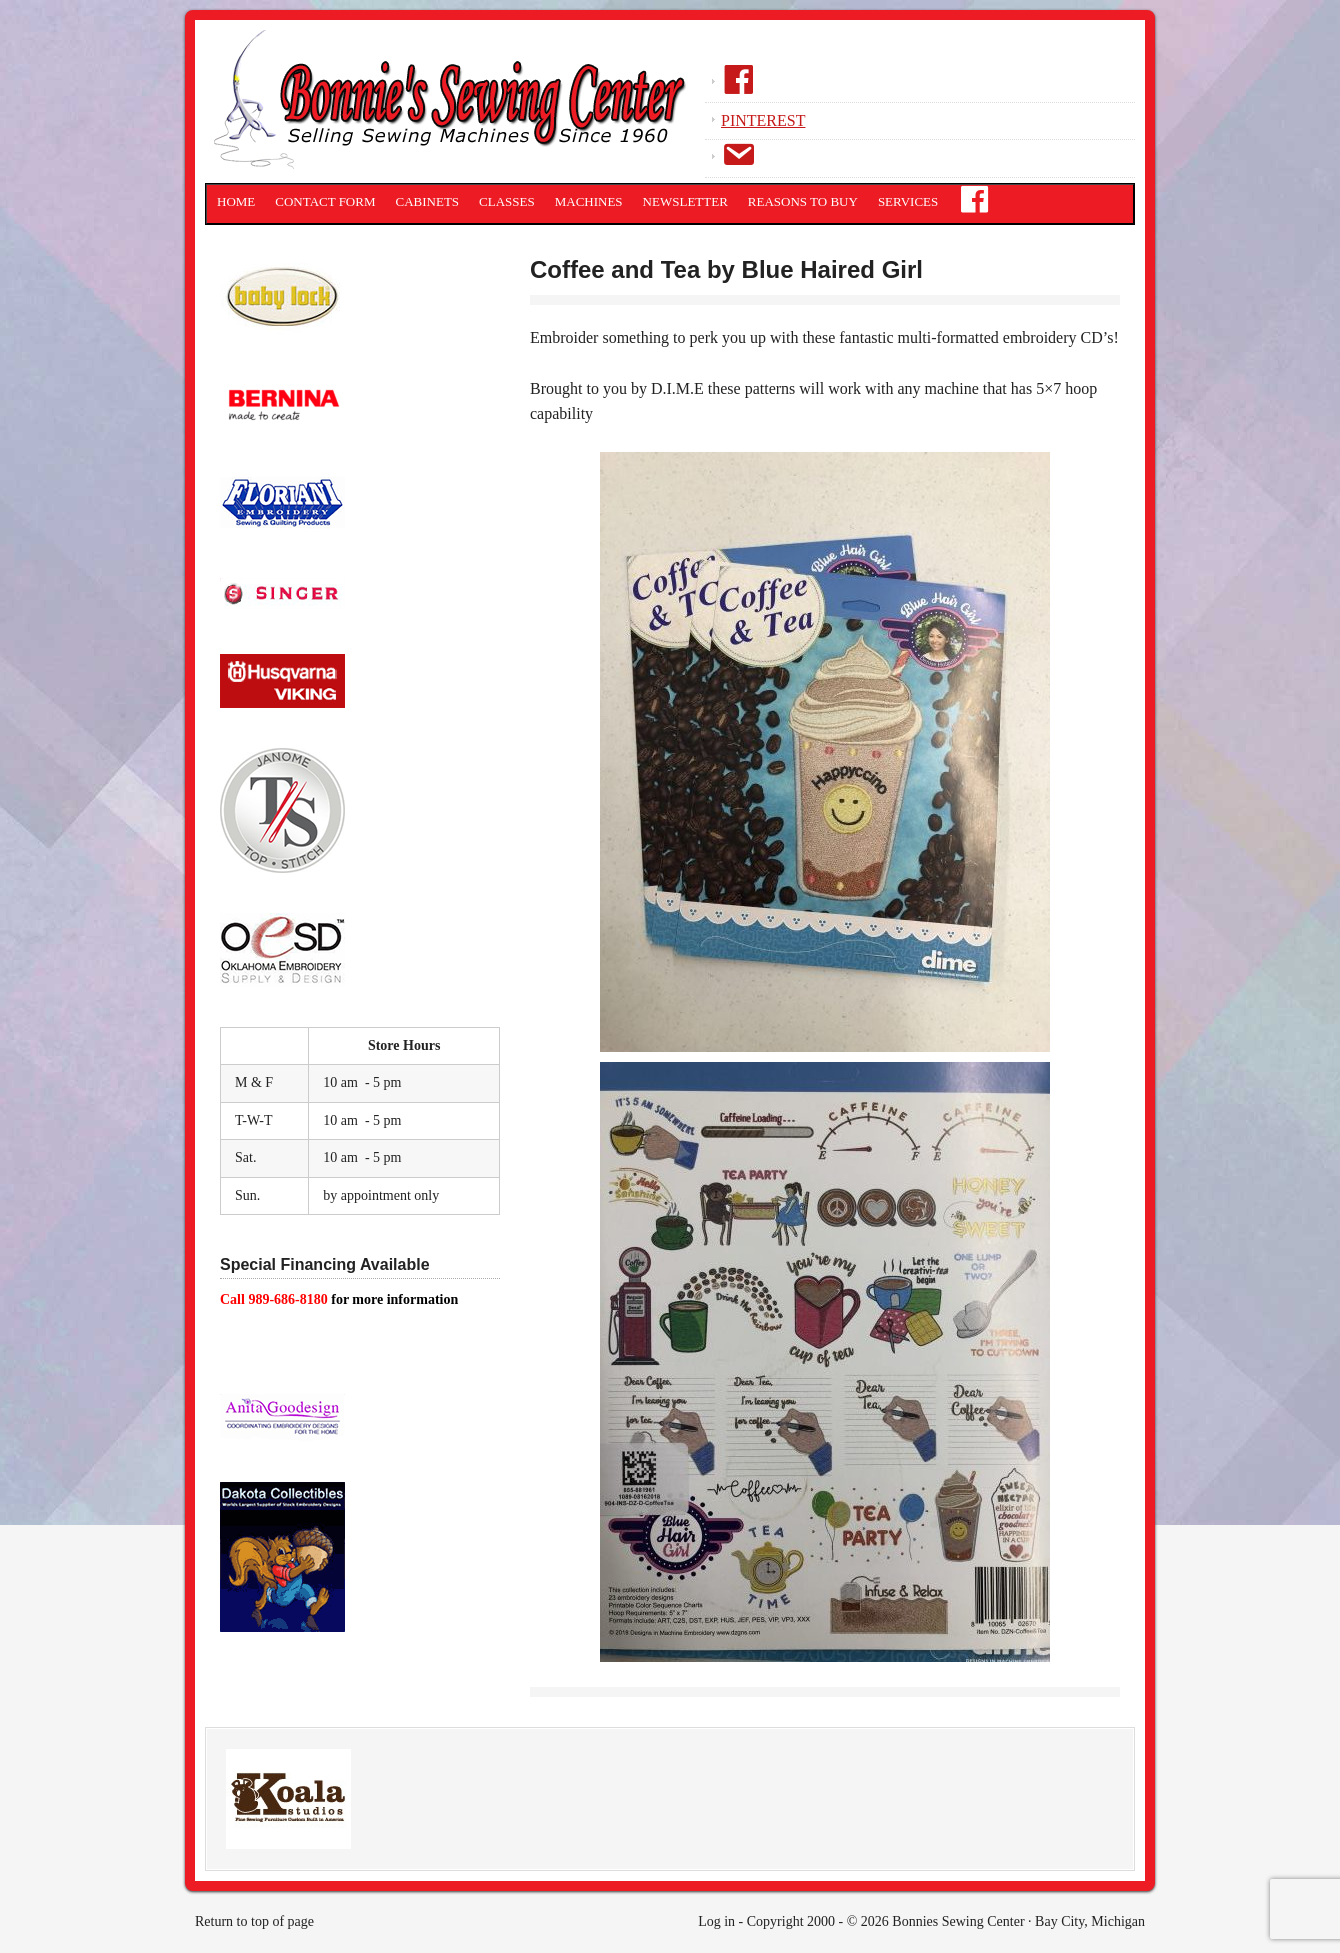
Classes (507, 201)
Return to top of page (254, 1921)
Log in (716, 1921)
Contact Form (325, 201)
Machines (589, 201)
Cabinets (428, 201)
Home (236, 201)
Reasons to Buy (803, 201)
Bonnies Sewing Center (455, 105)
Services (908, 201)
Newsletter (685, 201)
